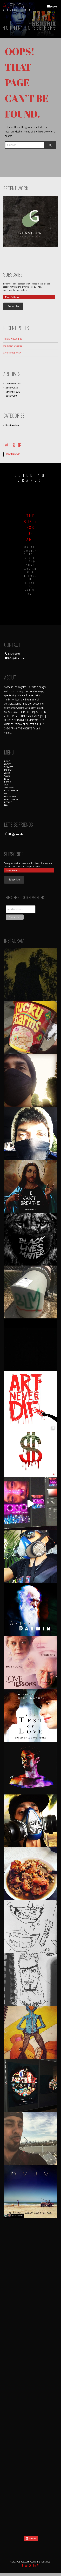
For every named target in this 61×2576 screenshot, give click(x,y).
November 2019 (13, 392)
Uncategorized (12, 425)
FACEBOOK (12, 444)
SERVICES (8, 767)
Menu (52, 6)
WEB (6, 784)
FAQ (6, 805)
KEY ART (8, 802)
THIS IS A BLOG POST (13, 339)
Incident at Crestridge (13, 346)
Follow (31, 2538)
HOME (7, 761)
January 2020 (12, 388)
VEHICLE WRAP (11, 799)
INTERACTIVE (10, 796)
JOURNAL (8, 770)
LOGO (6, 779)
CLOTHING (9, 787)
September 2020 (13, 383)
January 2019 (11, 396)
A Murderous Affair (12, 353)
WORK (7, 773)
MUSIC (7, 776)
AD (5, 793)
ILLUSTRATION (11, 790)
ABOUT (7, 764)
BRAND (7, 782)
